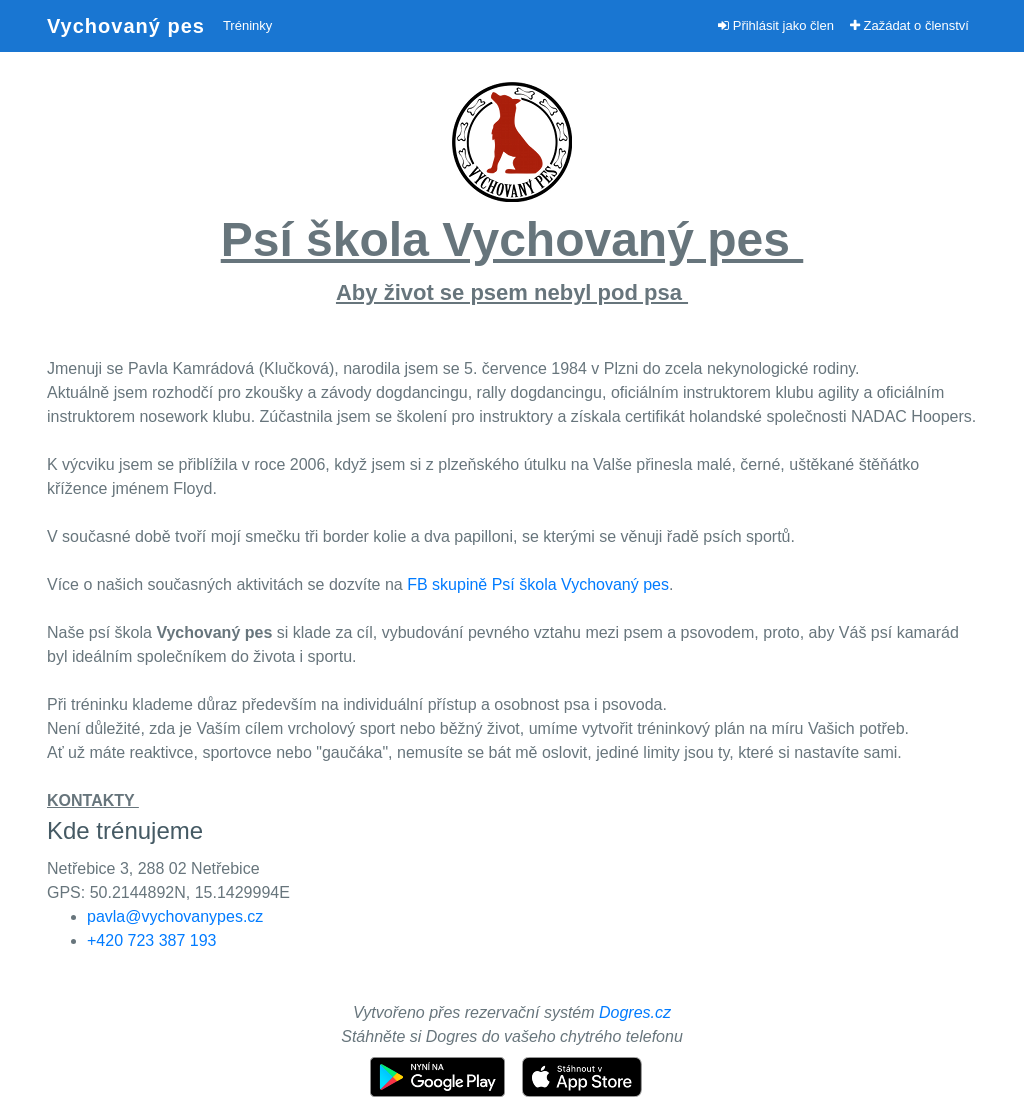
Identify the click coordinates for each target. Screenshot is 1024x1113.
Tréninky (247, 25)
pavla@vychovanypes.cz (175, 916)
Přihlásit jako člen (776, 25)
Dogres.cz (635, 1012)
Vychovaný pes (126, 26)
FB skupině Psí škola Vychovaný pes (538, 584)
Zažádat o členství (909, 25)
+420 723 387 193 (151, 940)
